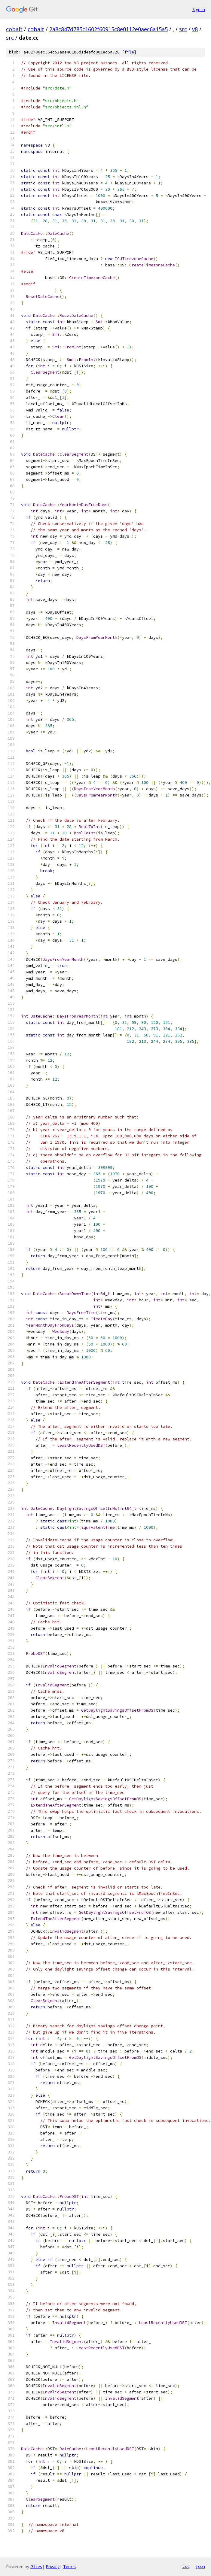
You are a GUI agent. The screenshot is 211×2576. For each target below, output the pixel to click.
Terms (69, 2566)
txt (185, 2566)
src (183, 29)
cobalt (14, 29)
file (129, 52)
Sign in (198, 9)
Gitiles (36, 2566)
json (200, 2566)
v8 (195, 29)
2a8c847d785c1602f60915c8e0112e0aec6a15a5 (108, 29)
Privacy (53, 2566)
